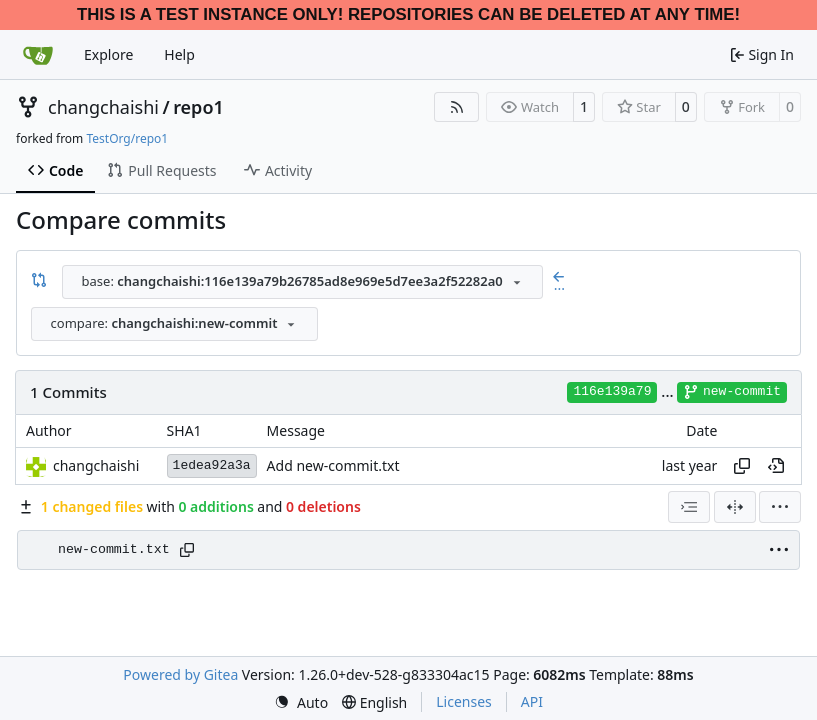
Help (179, 54)
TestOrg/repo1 (127, 138)
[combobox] (302, 282)
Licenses (464, 701)
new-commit (732, 392)
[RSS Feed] (457, 107)
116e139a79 (612, 391)
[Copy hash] (742, 466)
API (532, 701)
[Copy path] (187, 550)
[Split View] (735, 507)
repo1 (198, 107)
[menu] (780, 507)
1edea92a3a (212, 465)
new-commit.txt (114, 549)
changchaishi (103, 107)
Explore (108, 54)
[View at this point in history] (776, 466)
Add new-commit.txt (333, 465)
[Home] (38, 55)
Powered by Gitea (180, 674)
